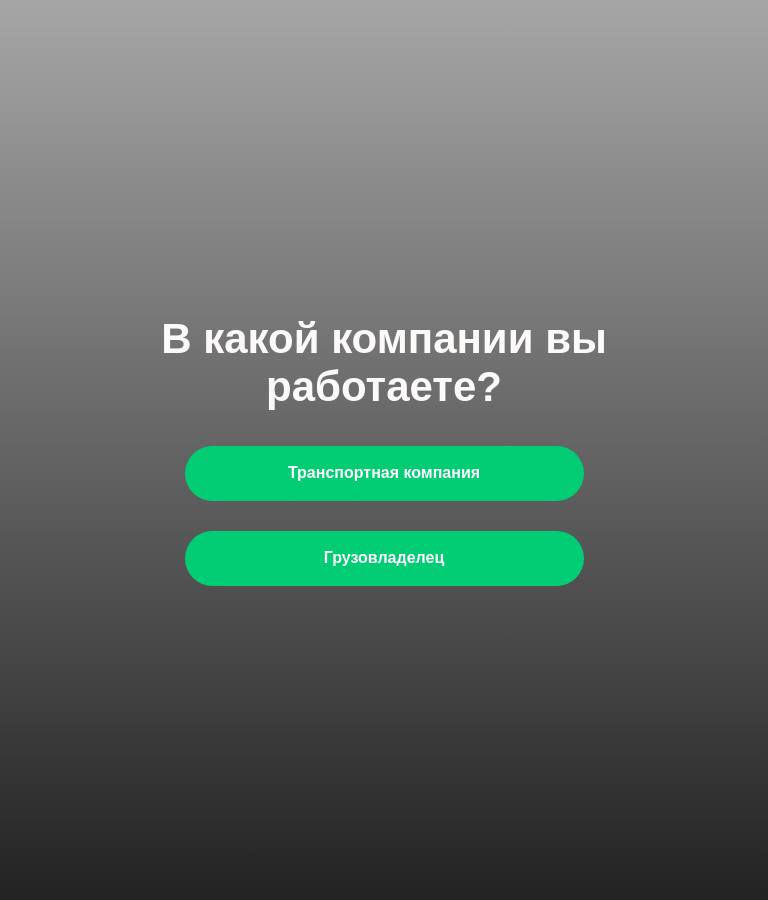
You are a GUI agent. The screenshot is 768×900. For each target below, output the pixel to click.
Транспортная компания (384, 472)
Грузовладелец (384, 557)
